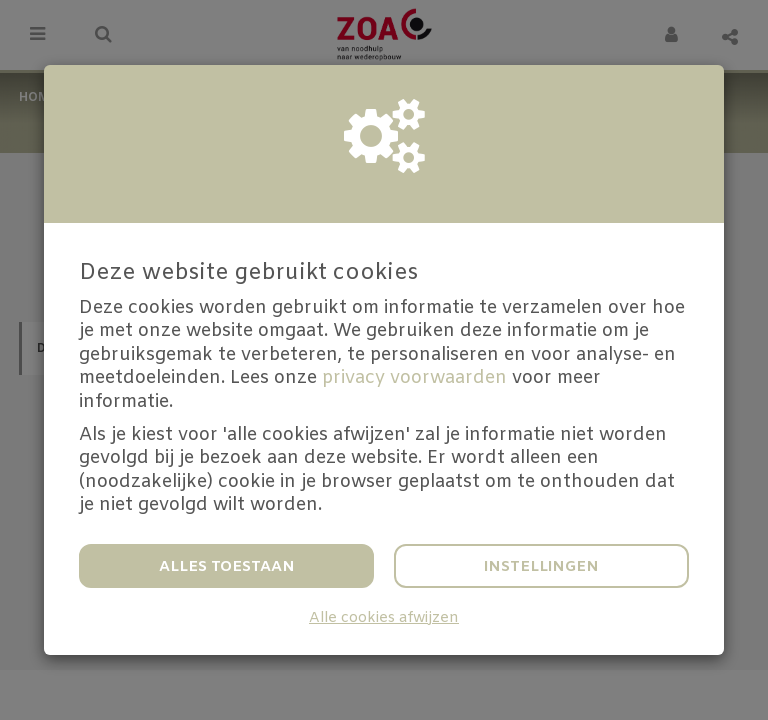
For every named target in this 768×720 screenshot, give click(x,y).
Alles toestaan (227, 567)
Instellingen (541, 567)
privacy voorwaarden (414, 378)
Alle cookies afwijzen (384, 618)
